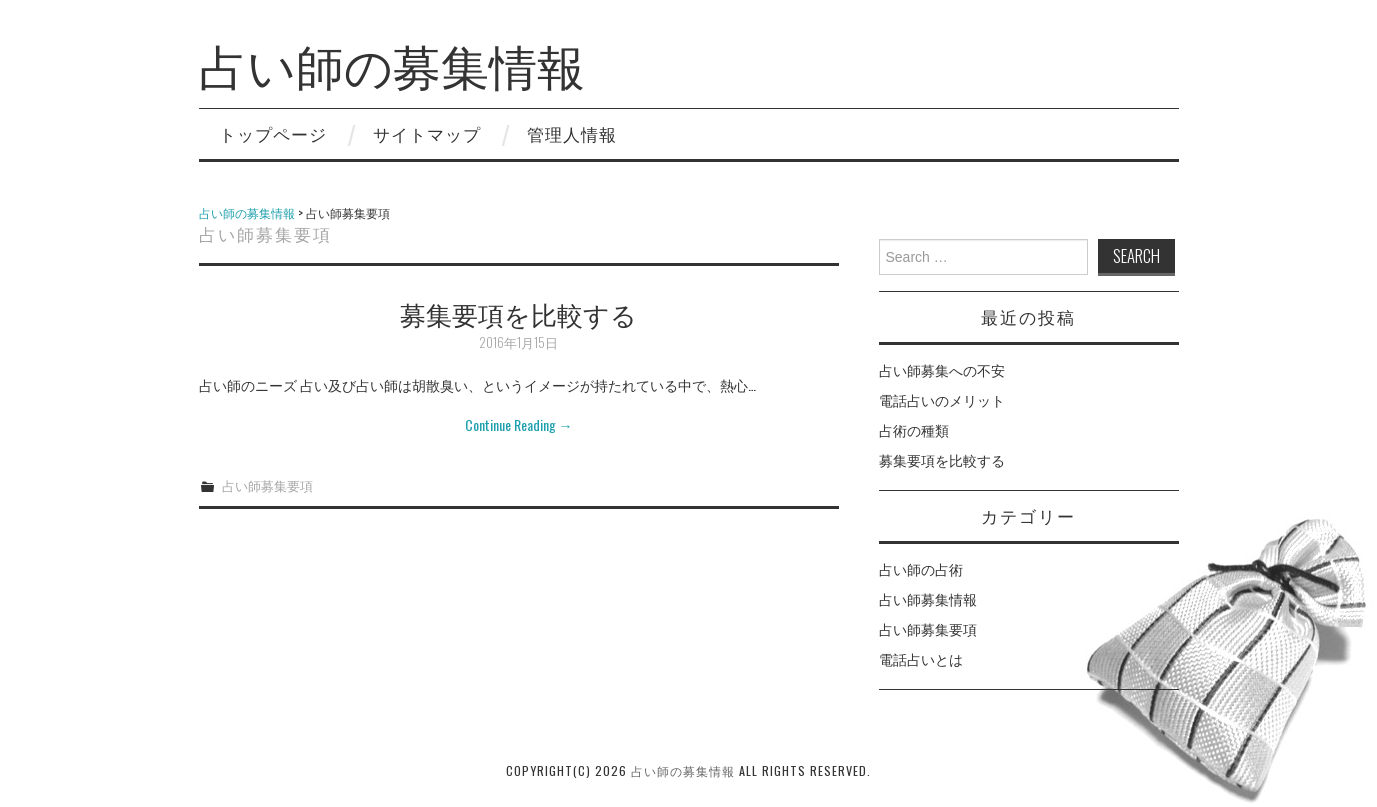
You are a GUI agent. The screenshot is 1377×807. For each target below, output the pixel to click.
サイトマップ (427, 133)
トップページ (273, 133)
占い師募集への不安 (942, 369)
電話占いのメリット (942, 399)
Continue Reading (519, 424)
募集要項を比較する (518, 313)
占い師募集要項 (267, 485)
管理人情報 (572, 133)
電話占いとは (921, 658)
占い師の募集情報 (392, 63)
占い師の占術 (921, 568)
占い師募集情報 (928, 598)
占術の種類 (914, 429)
